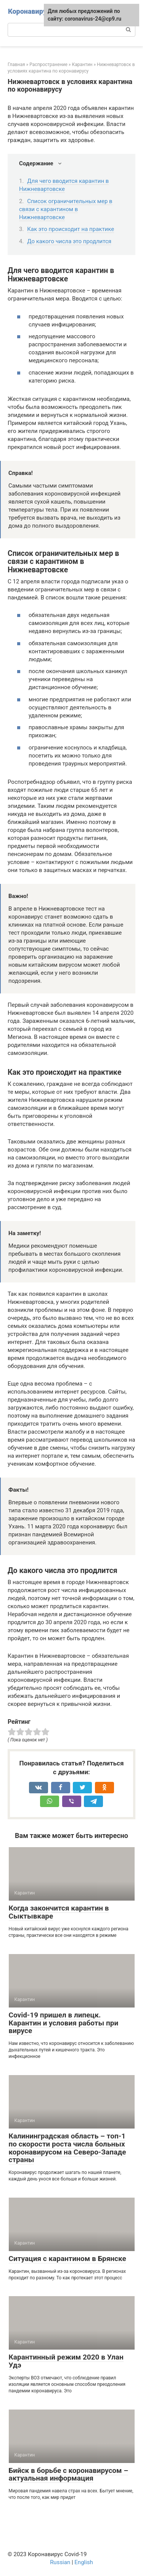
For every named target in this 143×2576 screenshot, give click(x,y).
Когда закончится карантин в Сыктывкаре (59, 1912)
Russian (60, 2562)
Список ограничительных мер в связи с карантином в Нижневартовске (65, 209)
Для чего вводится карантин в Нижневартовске (64, 185)
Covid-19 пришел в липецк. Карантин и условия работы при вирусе (64, 2023)
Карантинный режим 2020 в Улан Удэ (66, 2361)
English (83, 2562)
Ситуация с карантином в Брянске (67, 2258)
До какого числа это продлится (69, 241)
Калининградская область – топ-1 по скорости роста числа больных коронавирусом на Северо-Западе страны (67, 2148)
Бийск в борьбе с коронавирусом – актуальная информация (69, 2474)
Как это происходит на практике (70, 229)
